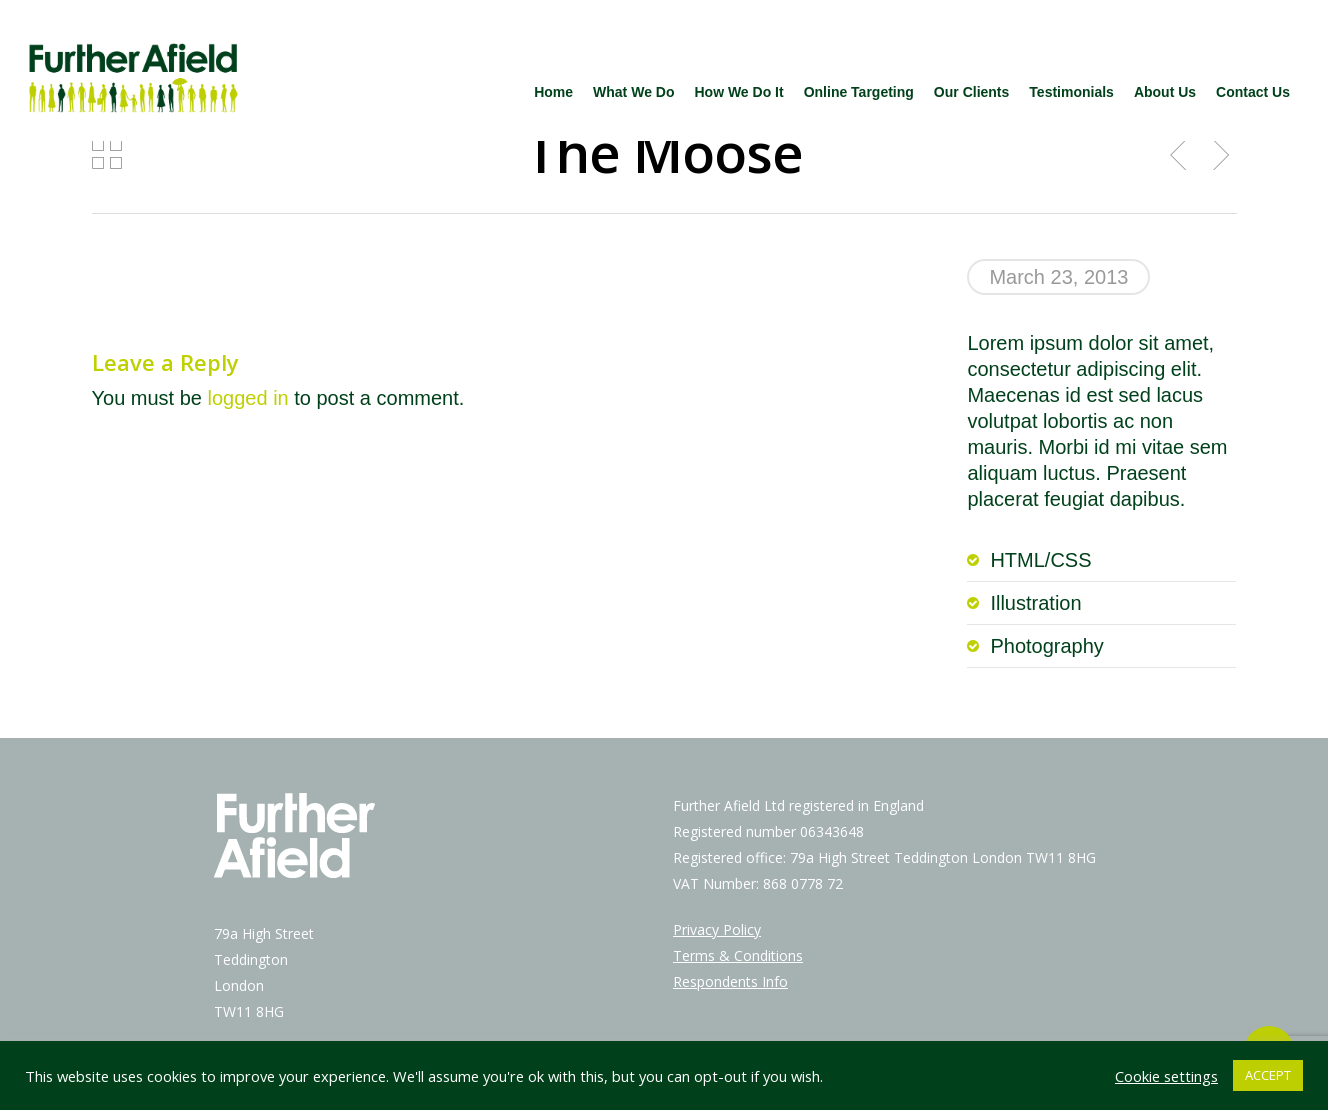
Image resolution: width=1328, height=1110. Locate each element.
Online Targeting (859, 92)
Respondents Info (730, 981)
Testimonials (1071, 92)
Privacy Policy (717, 929)
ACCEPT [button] (1268, 1075)
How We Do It (738, 92)
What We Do (633, 92)
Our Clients (971, 92)
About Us (1165, 92)
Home (553, 92)
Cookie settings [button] (1166, 1076)
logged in (248, 398)
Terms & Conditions (738, 955)
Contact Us (1253, 92)
